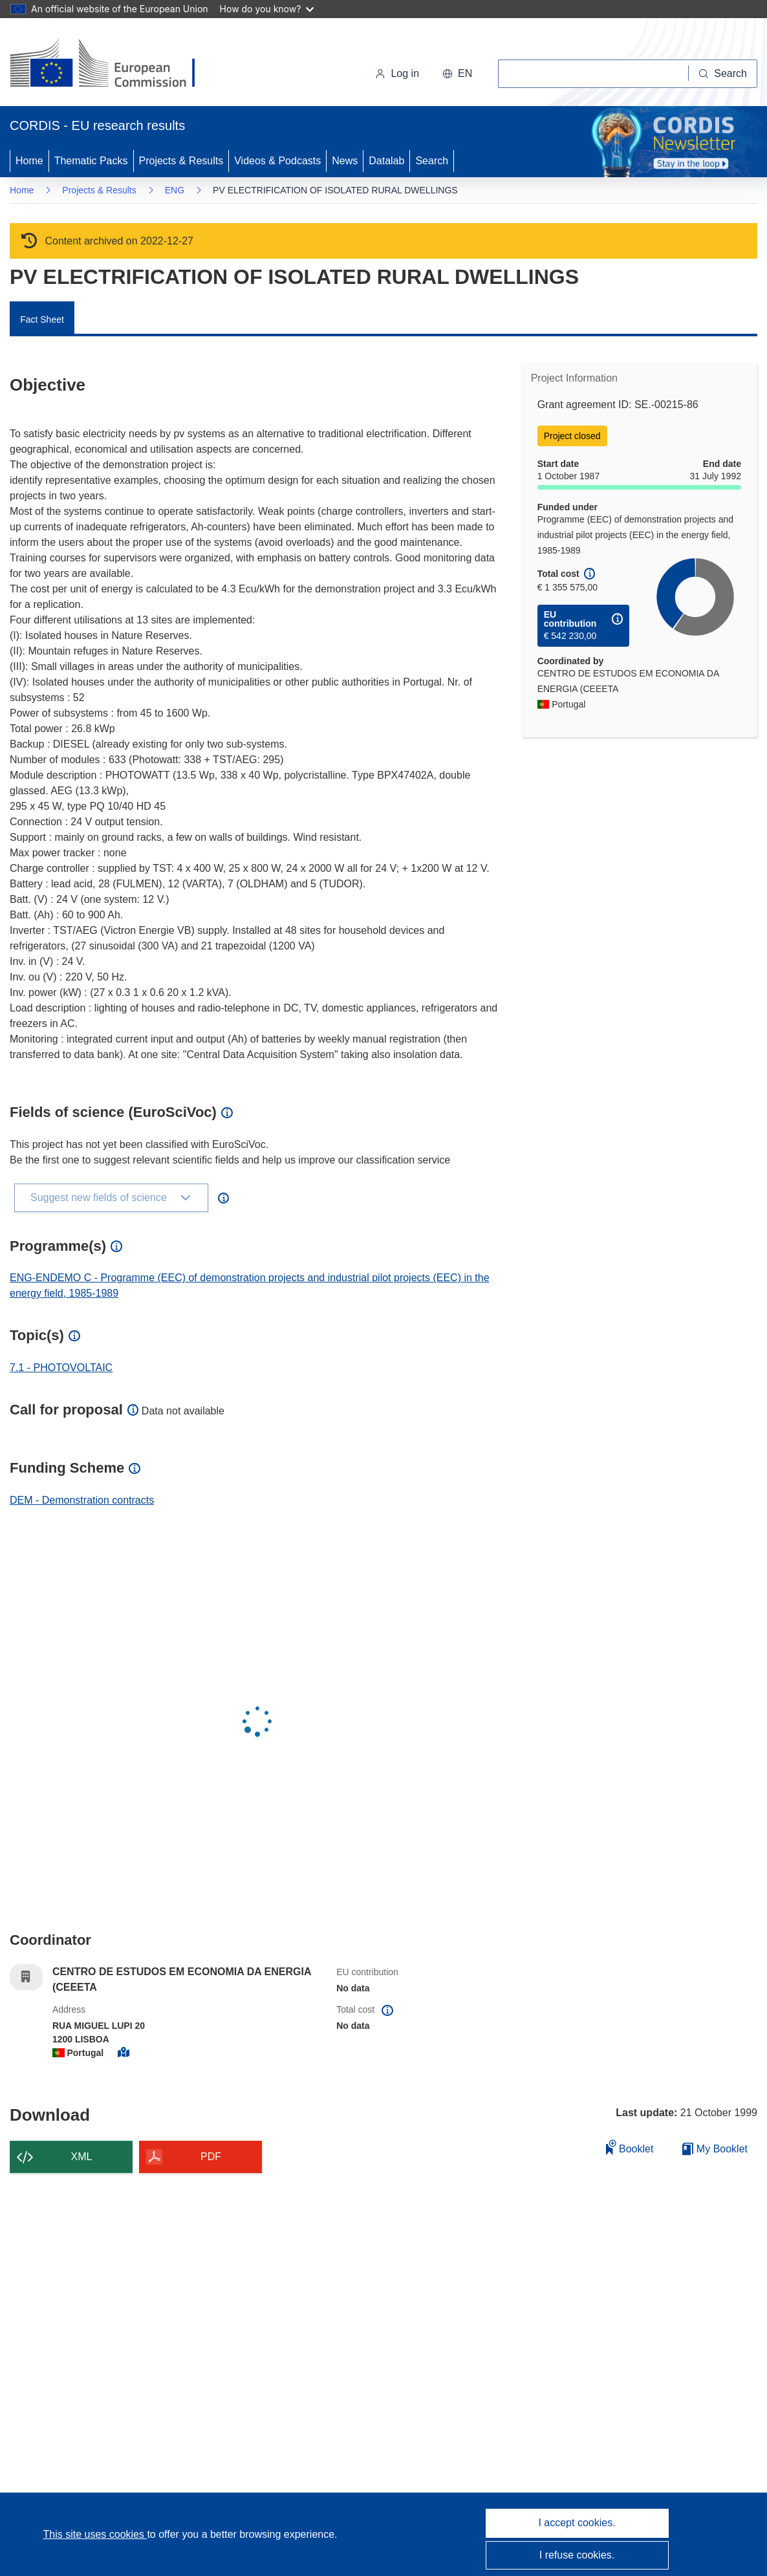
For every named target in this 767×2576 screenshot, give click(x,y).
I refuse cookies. (577, 2554)
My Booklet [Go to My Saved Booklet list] (715, 2149)
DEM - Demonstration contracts (82, 1500)
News (345, 160)
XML (81, 2156)
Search (431, 160)
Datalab (386, 160)
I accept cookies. (576, 2522)
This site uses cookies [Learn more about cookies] (95, 2534)
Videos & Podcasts (277, 160)
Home (29, 160)
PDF (210, 2156)
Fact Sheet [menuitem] (42, 319)
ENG (174, 190)
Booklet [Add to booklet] (630, 2146)
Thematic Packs (91, 160)
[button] (457, 74)
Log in (397, 73)
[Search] (723, 74)
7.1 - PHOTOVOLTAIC (61, 1367)
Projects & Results (181, 160)
